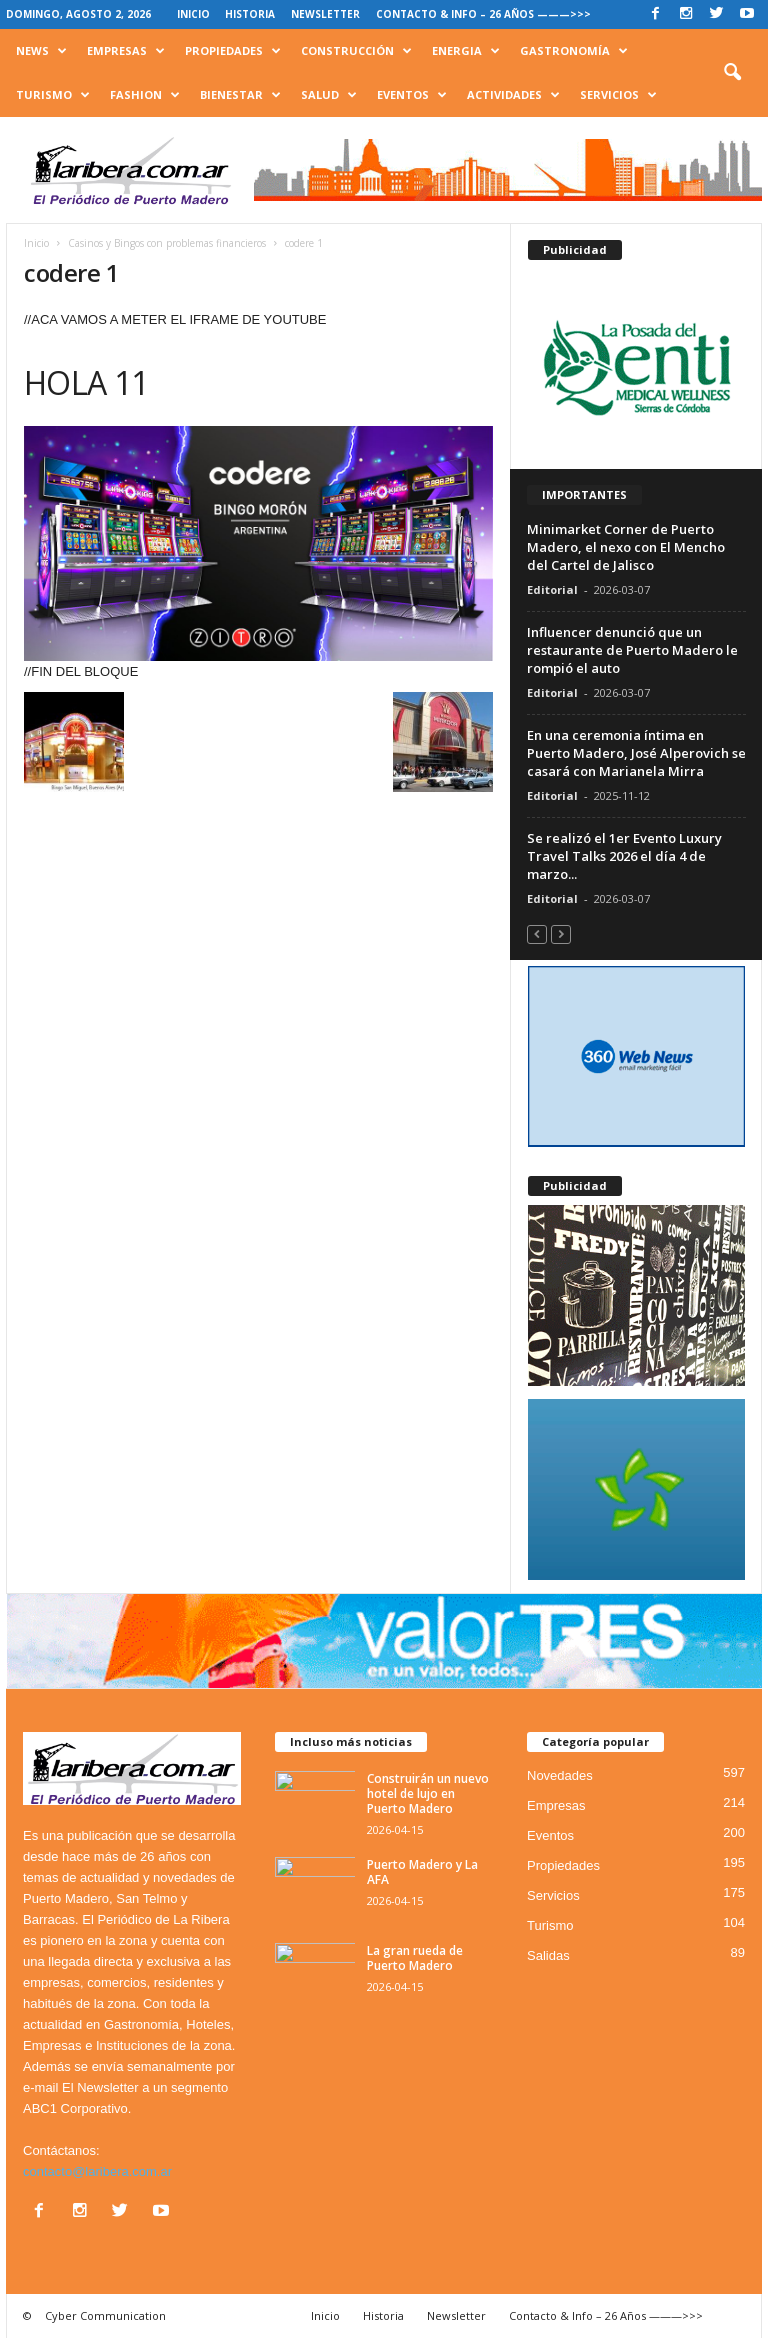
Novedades (560, 1775)
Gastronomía (574, 51)
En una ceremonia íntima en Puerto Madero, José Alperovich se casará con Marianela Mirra (636, 753)
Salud (329, 95)
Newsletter (325, 14)
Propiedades (233, 51)
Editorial (552, 589)
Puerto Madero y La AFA (422, 1872)
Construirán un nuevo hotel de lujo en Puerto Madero (428, 1793)
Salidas (548, 1955)
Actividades (513, 95)
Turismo (53, 95)
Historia (250, 14)
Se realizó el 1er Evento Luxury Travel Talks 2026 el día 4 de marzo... (624, 856)
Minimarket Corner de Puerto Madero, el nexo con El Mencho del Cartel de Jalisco (626, 547)
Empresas (126, 51)
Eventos (412, 95)
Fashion (145, 95)
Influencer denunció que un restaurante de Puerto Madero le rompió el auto (632, 650)
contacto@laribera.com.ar (97, 2171)
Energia (466, 51)
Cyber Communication (105, 2315)
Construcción (356, 51)
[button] (732, 73)
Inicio (193, 14)
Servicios (618, 95)
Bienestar (240, 95)
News (41, 51)
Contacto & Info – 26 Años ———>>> (483, 14)
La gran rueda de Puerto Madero (415, 1958)
